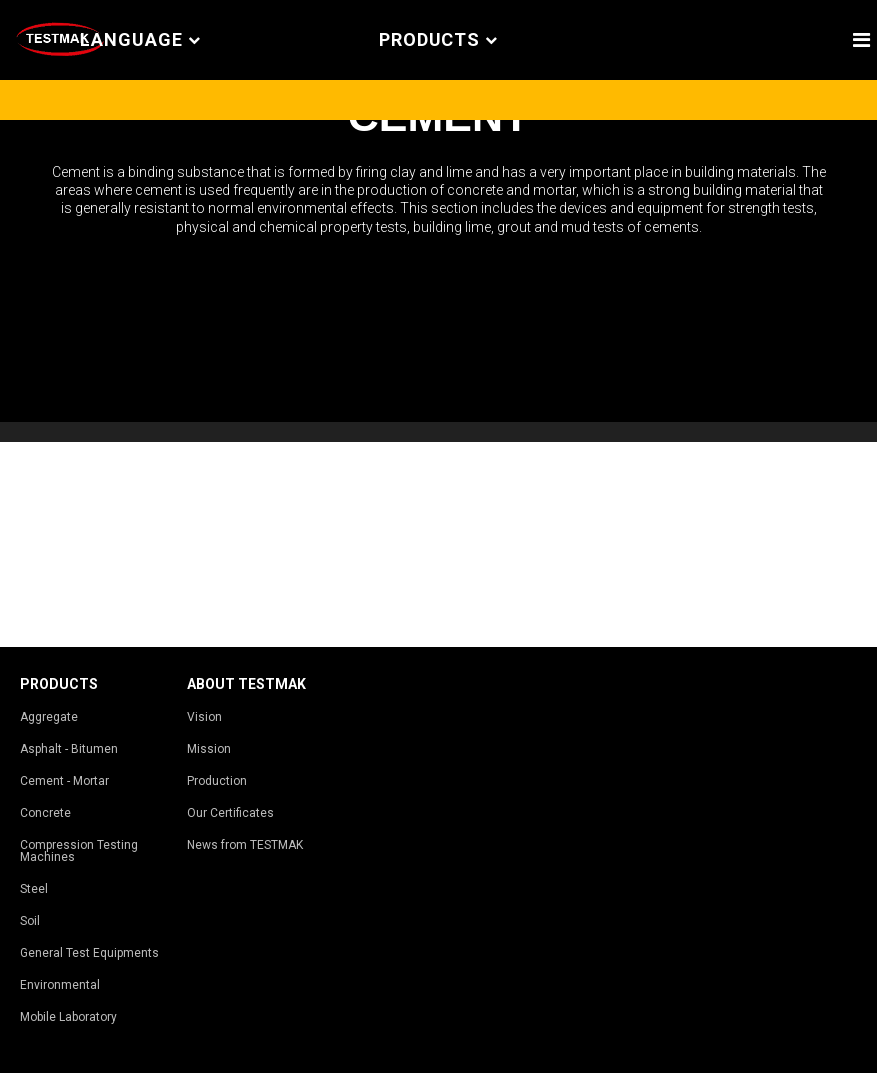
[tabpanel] (438, 271)
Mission (209, 749)
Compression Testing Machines (79, 851)
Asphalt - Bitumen (69, 749)
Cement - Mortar (64, 781)
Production (217, 781)
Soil (30, 921)
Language (140, 40)
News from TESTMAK (245, 845)
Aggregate (49, 717)
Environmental (60, 985)
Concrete (45, 813)
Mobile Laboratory (68, 1017)
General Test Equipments (89, 953)
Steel (34, 889)
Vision (204, 717)
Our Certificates (230, 813)
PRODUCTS (438, 40)
